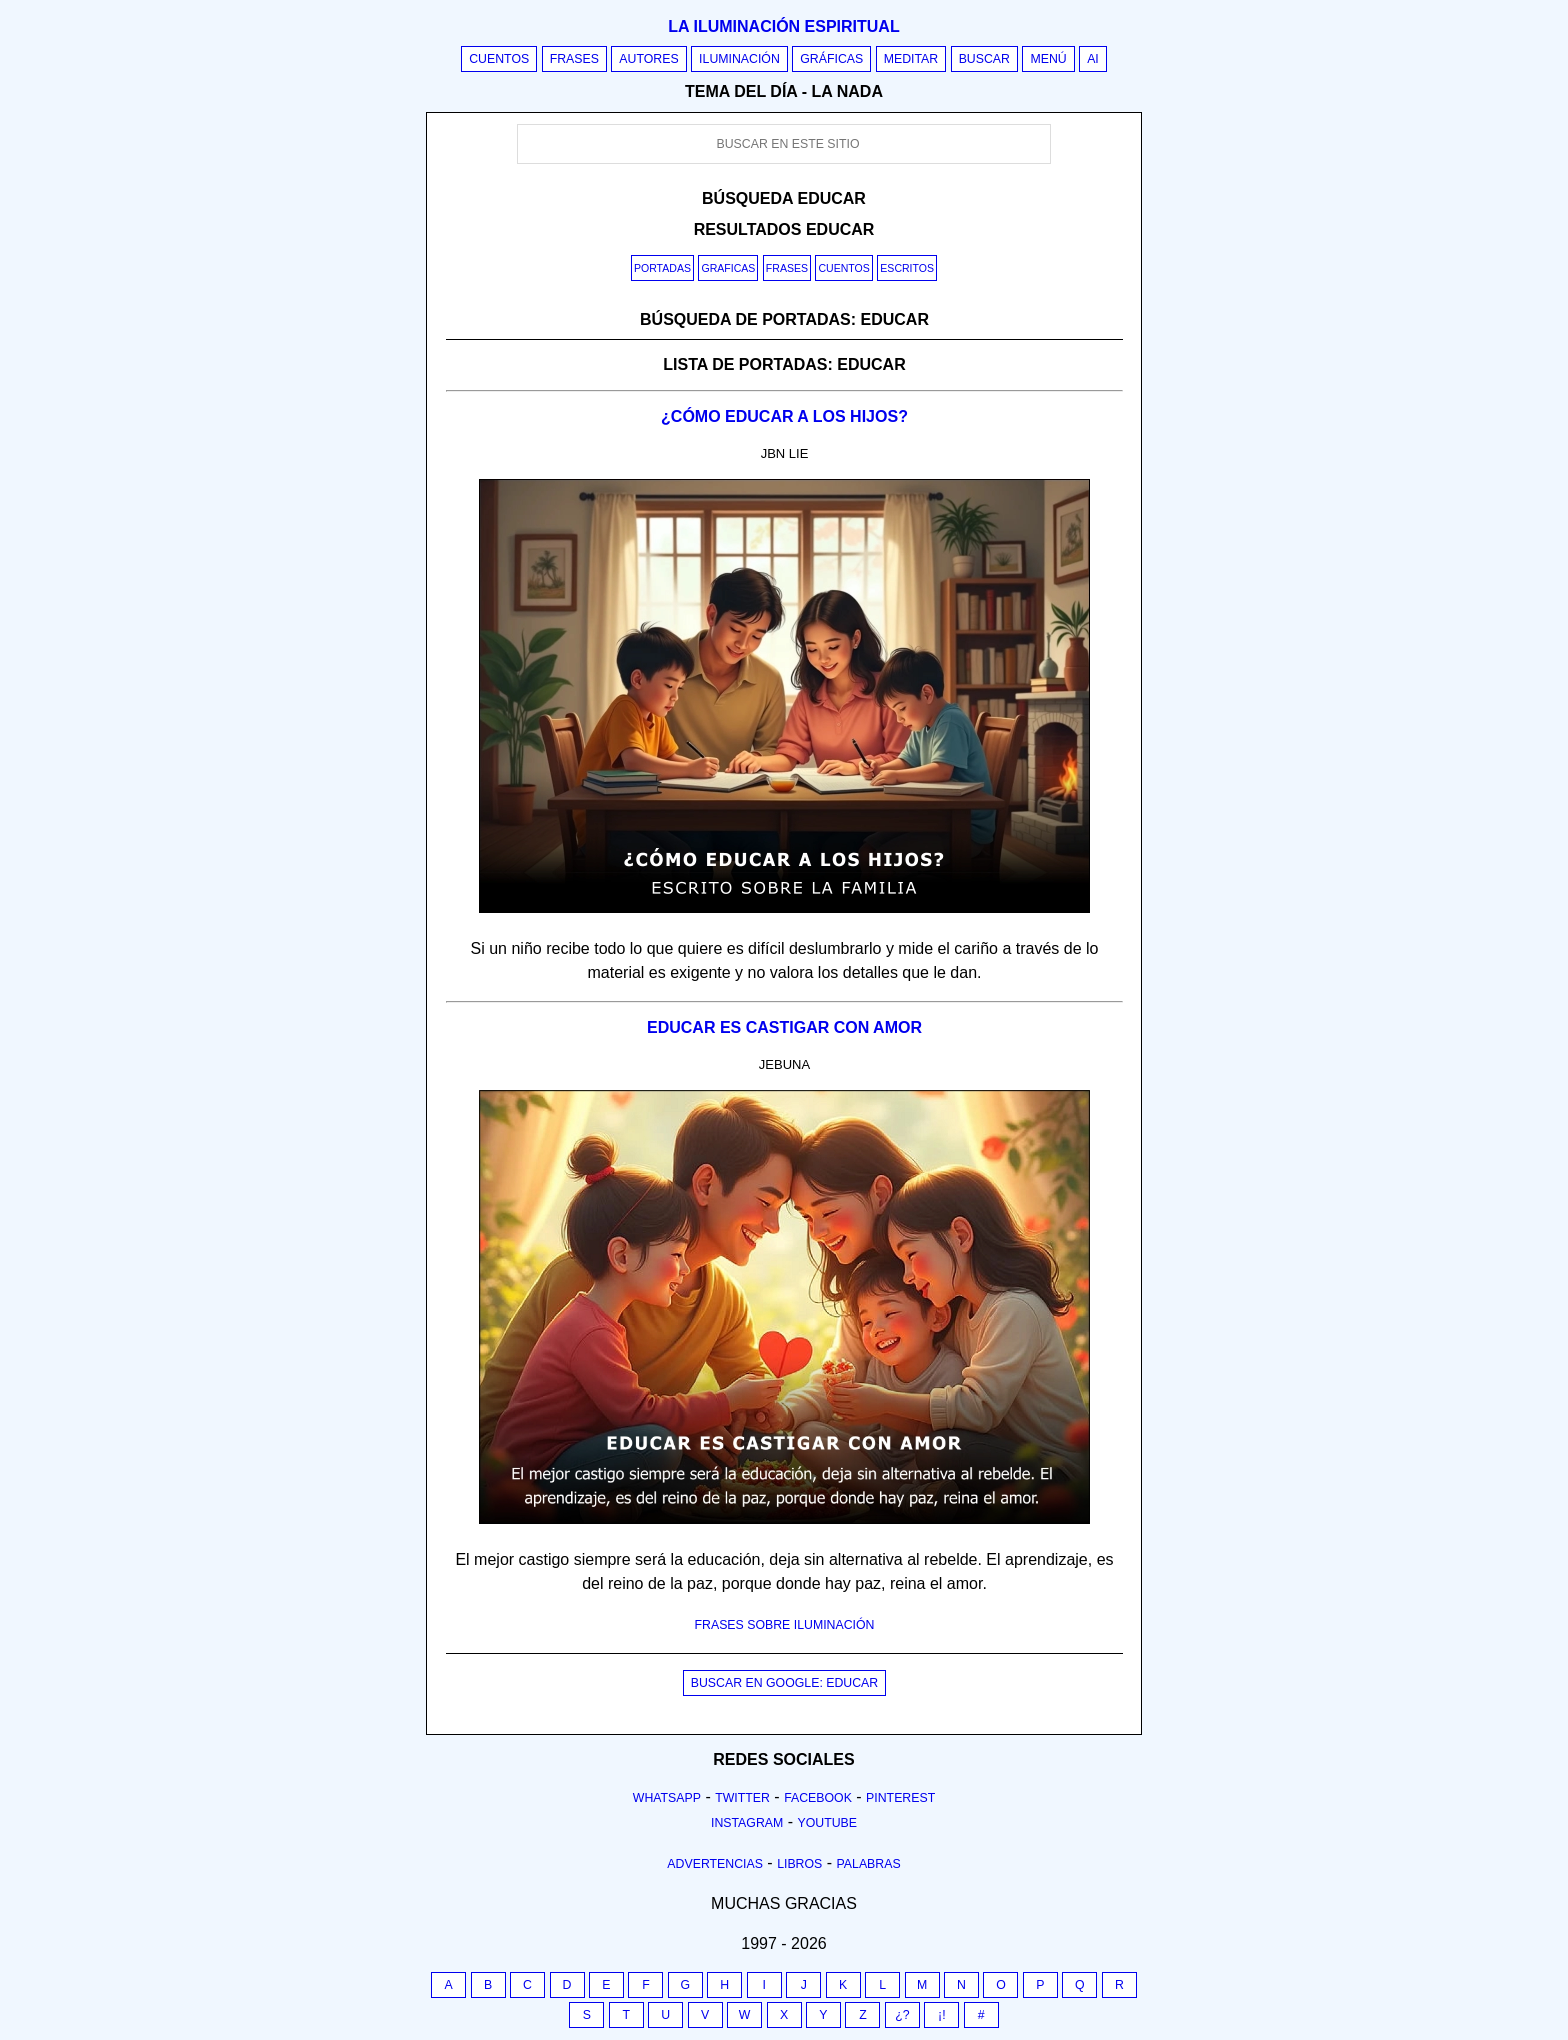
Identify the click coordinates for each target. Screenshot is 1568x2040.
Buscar (984, 59)
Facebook (818, 1798)
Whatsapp (667, 1798)
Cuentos (499, 59)
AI (1093, 59)
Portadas (662, 268)
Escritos (907, 268)
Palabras (869, 1864)
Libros (799, 1864)
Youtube (827, 1823)
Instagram (747, 1823)
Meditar (911, 59)
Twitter (742, 1798)
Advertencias (715, 1864)
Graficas (728, 268)
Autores (648, 59)
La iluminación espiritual (783, 26)
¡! (942, 2015)
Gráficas (831, 59)
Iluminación (739, 59)
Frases (574, 59)
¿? (902, 2015)
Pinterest (900, 1798)
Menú (1048, 59)
